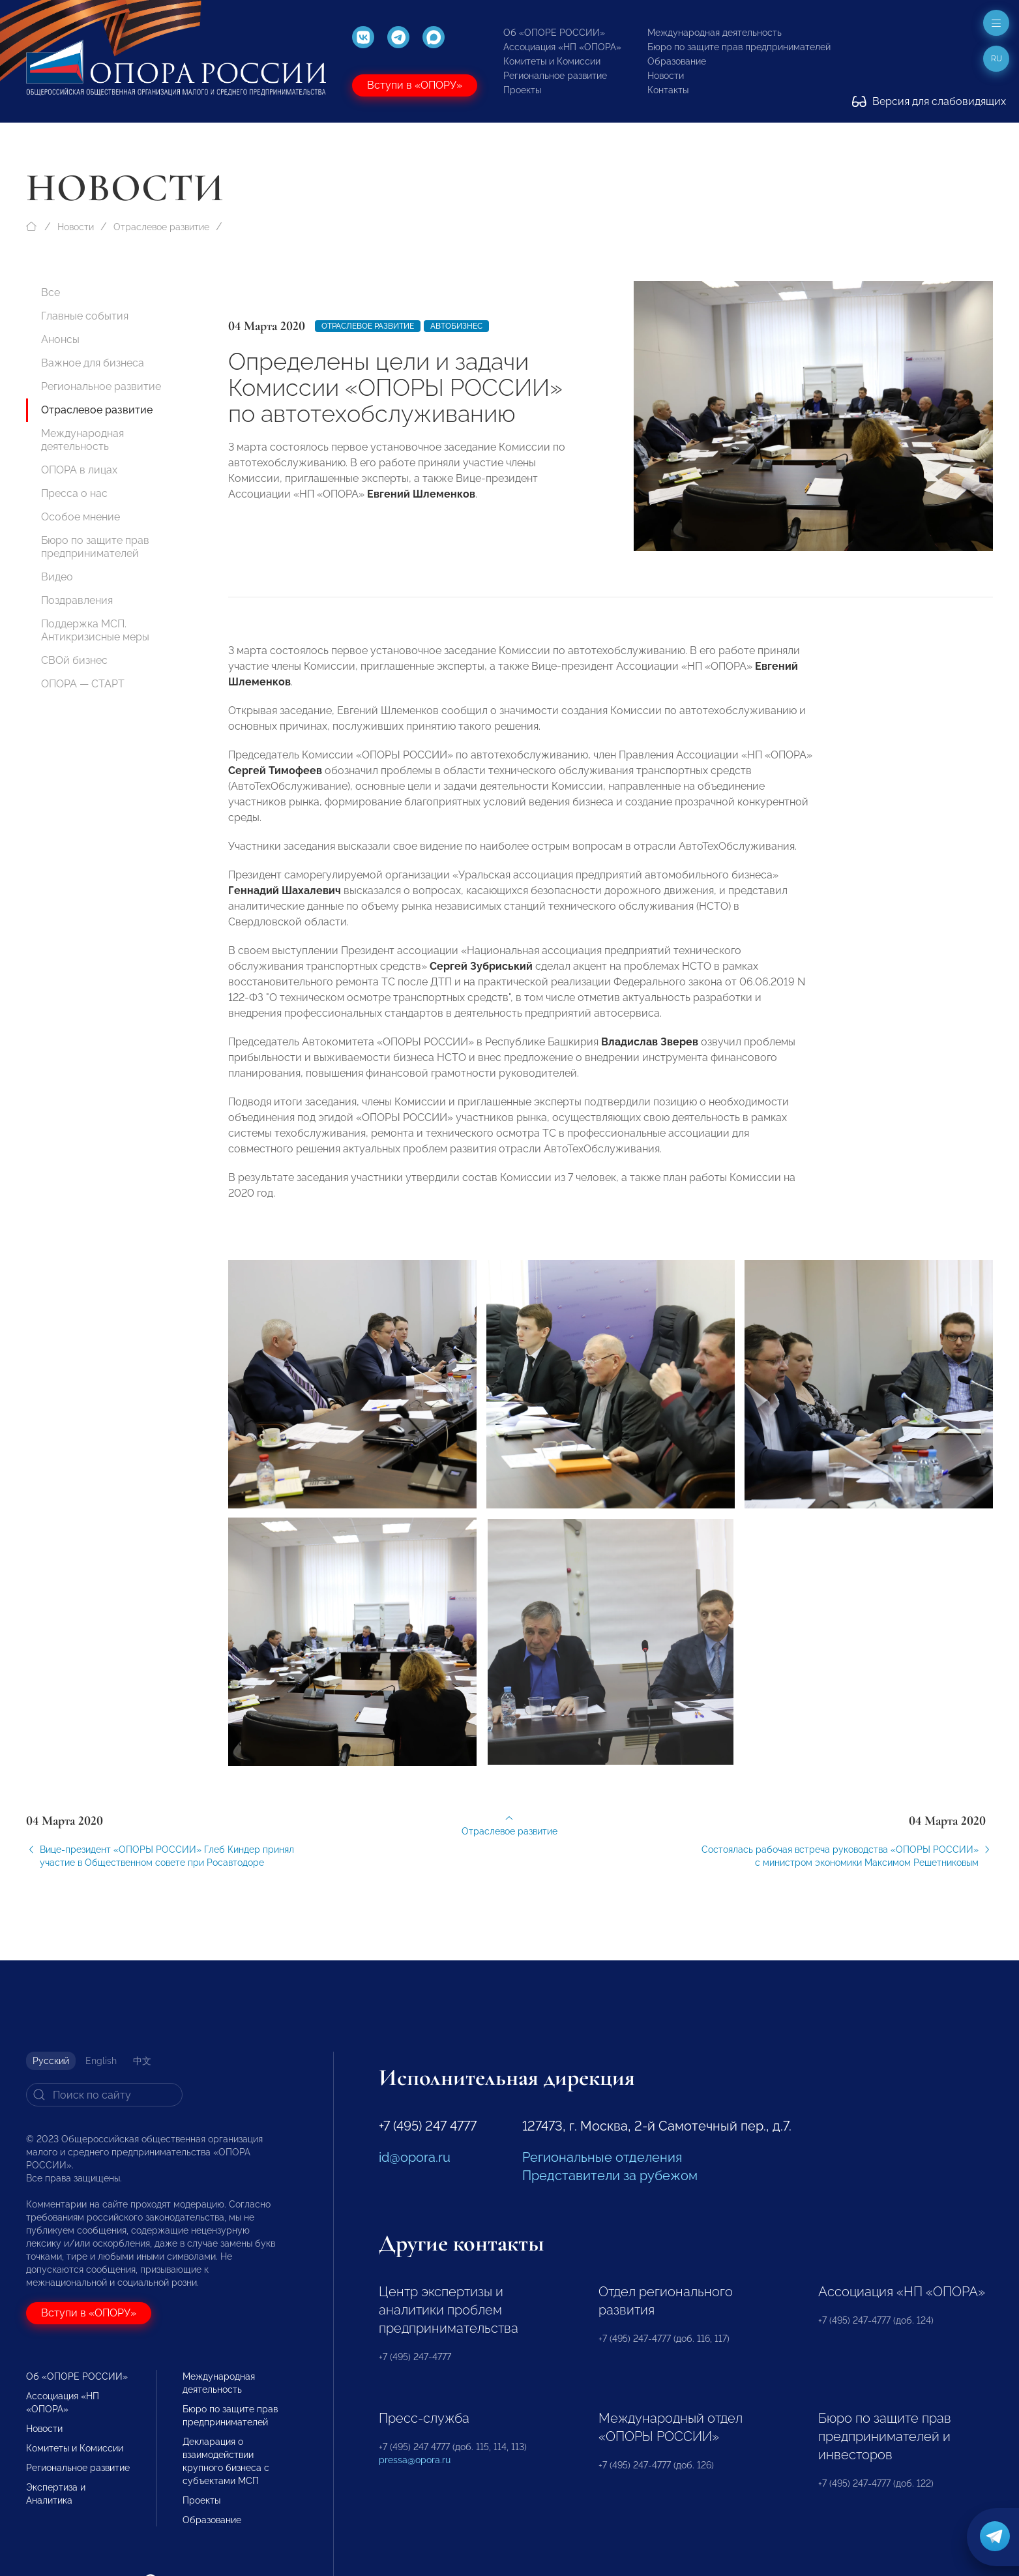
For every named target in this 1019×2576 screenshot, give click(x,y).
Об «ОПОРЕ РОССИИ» (554, 32)
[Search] (104, 2094)
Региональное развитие (555, 75)
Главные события (84, 316)
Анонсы (60, 339)
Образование (676, 61)
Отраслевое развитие (161, 227)
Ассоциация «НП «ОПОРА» (562, 47)
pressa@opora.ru (414, 2460)
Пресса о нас (74, 493)
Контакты (667, 90)
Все (50, 292)
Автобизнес (456, 326)
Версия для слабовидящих (929, 101)
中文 (142, 2061)
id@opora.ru (414, 2157)
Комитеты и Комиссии (551, 61)
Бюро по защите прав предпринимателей (739, 47)
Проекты (522, 90)
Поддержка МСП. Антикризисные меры (95, 630)
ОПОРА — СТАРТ (83, 684)
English (101, 2061)
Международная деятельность (714, 32)
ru (996, 58)
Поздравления (77, 600)
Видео (57, 577)
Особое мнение (80, 517)
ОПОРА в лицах (79, 470)
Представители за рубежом (610, 2175)
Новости (665, 75)
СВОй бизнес (74, 660)
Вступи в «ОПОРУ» (414, 85)
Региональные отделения (602, 2157)
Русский (51, 2061)
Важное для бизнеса (92, 363)
